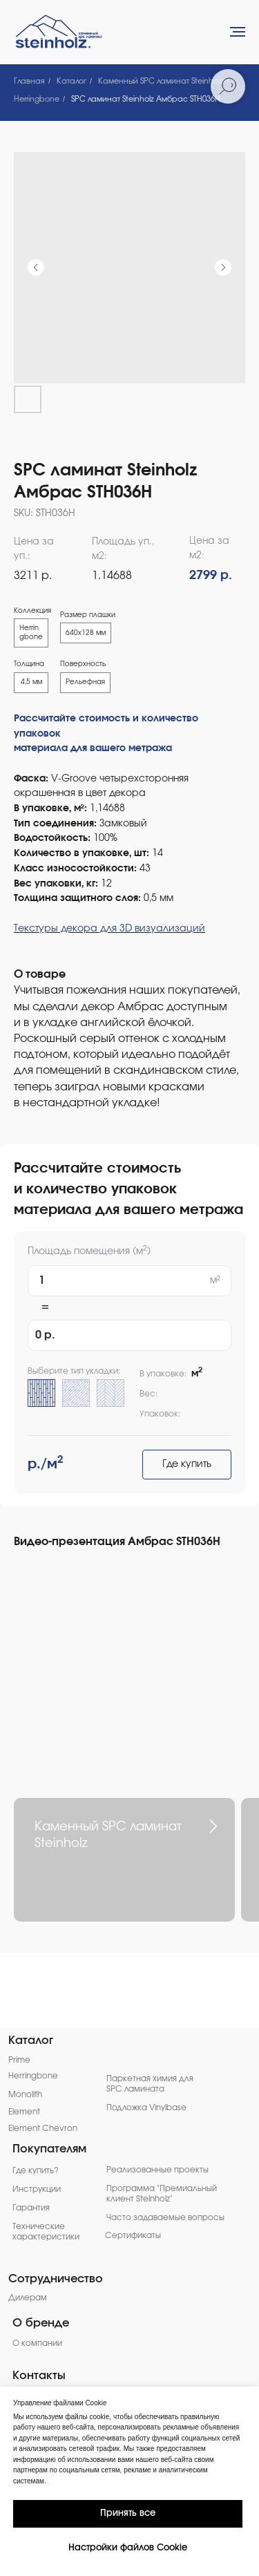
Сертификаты (133, 2235)
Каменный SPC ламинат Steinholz (160, 81)
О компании (37, 2343)
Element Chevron (42, 2128)
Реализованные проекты (157, 2170)
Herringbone (36, 99)
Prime (19, 2060)
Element (24, 2112)
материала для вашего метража (93, 748)
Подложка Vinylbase (146, 2108)
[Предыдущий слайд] (36, 267)
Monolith (25, 2095)
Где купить (186, 1464)
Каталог (71, 81)
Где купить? (35, 2171)
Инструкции (36, 2189)
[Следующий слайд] (223, 267)
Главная (29, 81)
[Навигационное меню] (237, 32)
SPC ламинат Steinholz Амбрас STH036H (145, 99)
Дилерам (27, 2298)
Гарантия (31, 2208)
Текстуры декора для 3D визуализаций (109, 929)
